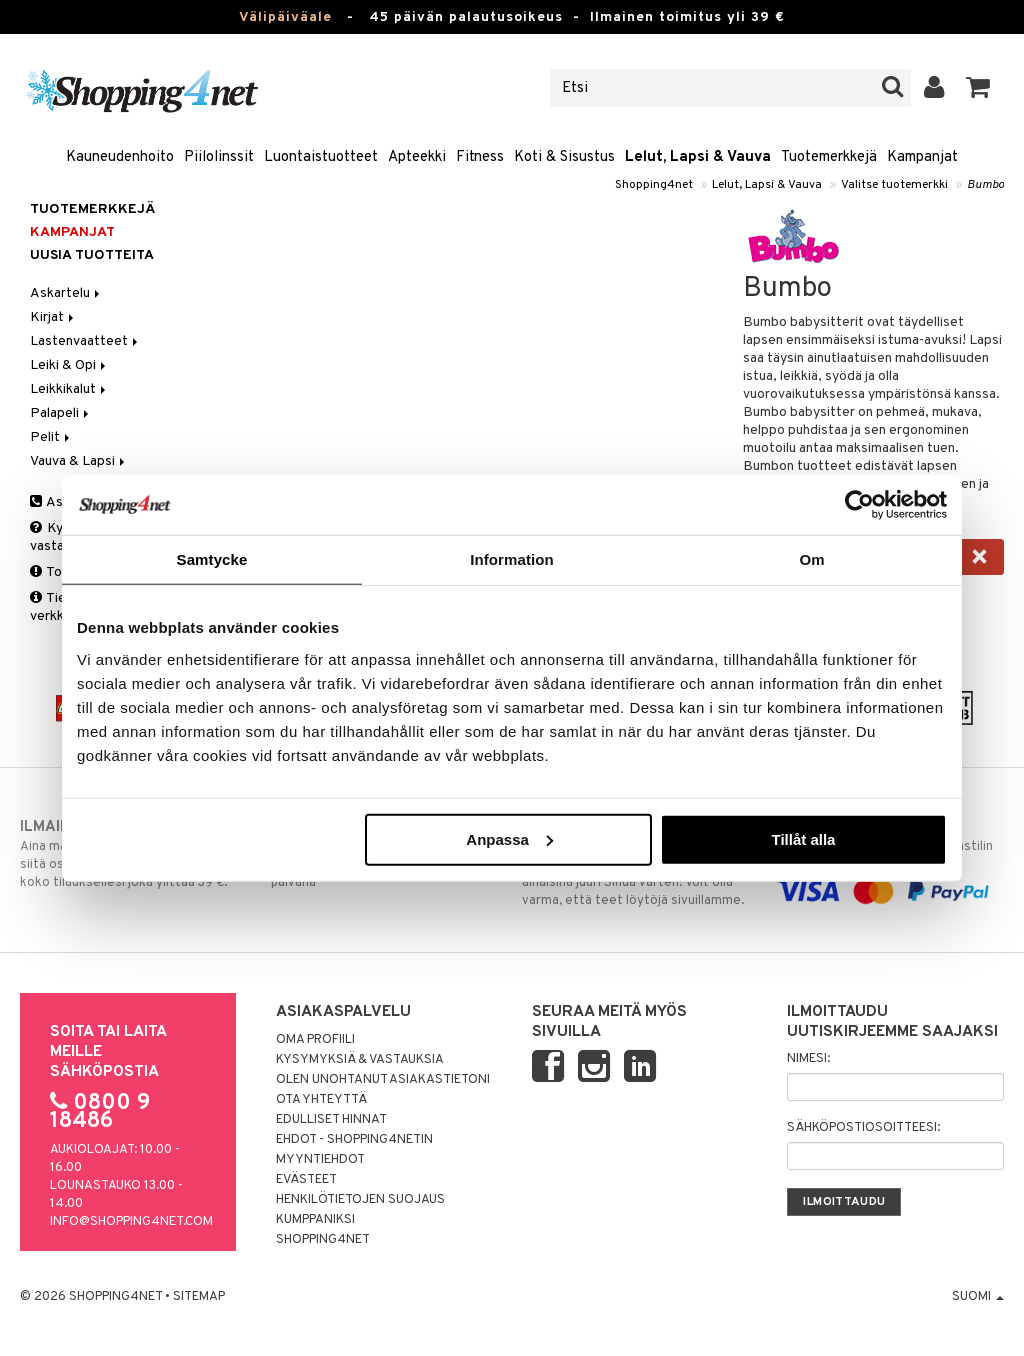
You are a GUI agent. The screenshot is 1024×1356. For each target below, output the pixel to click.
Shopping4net (654, 185)
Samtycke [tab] (212, 559)
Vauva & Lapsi (79, 461)
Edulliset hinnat (331, 1120)
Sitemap (199, 1297)
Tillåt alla (803, 838)
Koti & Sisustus (564, 157)
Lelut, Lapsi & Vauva (698, 157)
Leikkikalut (69, 389)
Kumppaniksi (315, 1220)
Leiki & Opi (69, 365)
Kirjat (53, 317)
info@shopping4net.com (131, 1222)
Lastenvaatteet (85, 341)
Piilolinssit (219, 157)
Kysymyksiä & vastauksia (360, 1060)
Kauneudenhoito (120, 157)
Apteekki (417, 157)
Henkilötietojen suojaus (360, 1200)
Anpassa (509, 838)
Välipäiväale (285, 17)
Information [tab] (512, 559)
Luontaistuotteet (321, 157)
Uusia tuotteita (92, 255)
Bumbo (985, 185)
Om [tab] (811, 559)
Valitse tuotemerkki (894, 185)
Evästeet (306, 1180)
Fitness (480, 157)
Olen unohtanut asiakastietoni (383, 1080)
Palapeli (61, 413)
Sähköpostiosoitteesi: (863, 1128)
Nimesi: (808, 1059)
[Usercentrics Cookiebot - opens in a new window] (859, 505)
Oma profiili (315, 1040)
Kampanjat (922, 157)
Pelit (51, 437)
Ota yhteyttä (321, 1100)
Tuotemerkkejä (829, 157)
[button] (978, 88)
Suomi (978, 1297)
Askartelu (66, 293)
